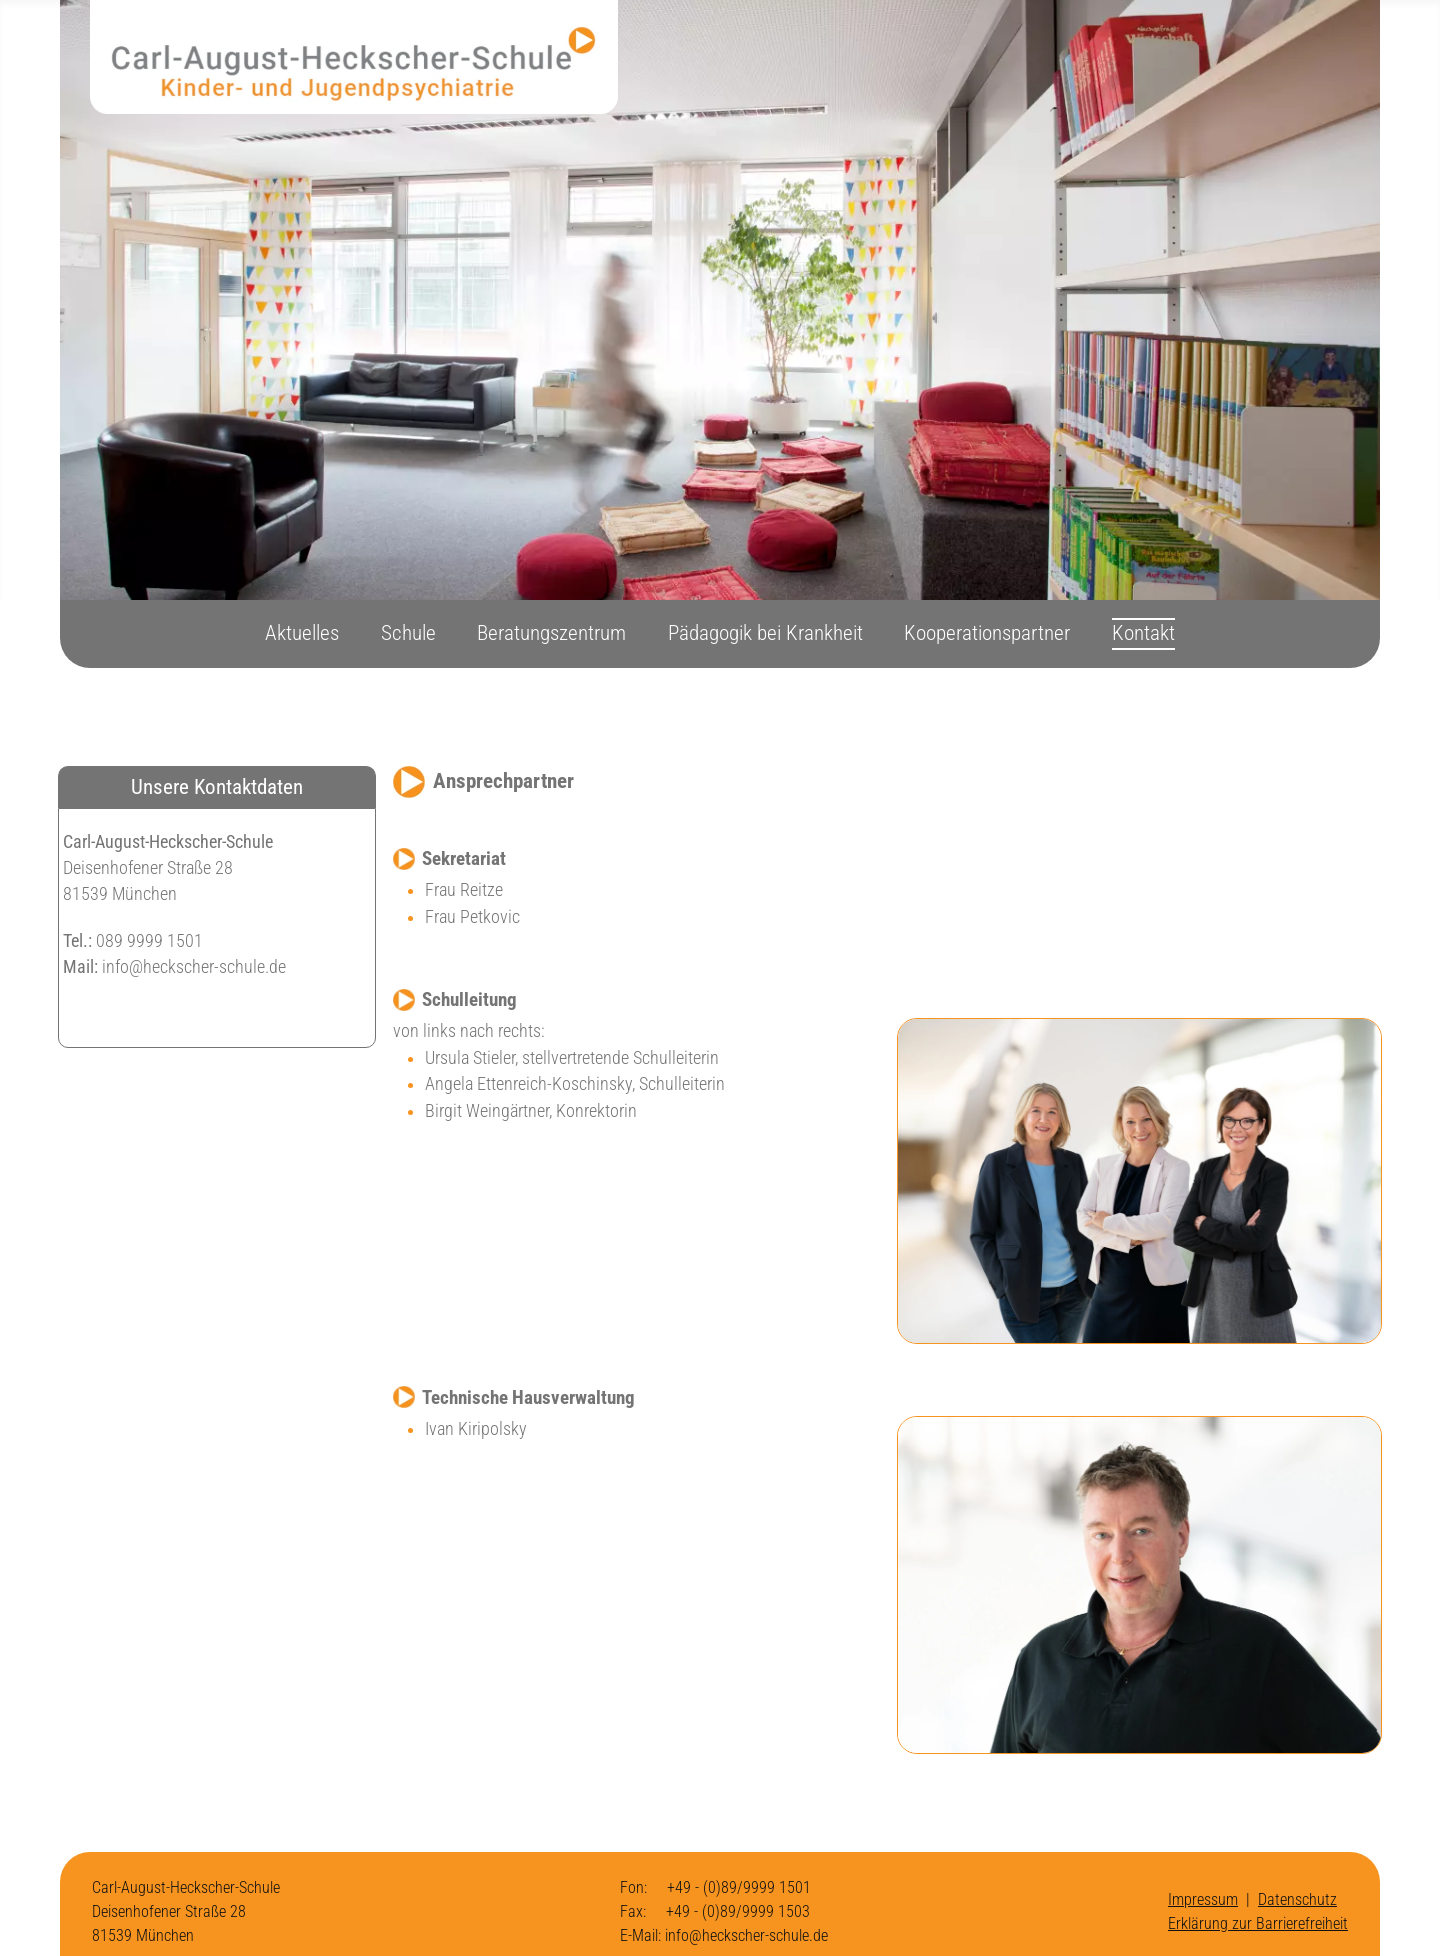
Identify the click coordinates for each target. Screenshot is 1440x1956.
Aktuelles (302, 633)
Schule (408, 633)
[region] (720, 300)
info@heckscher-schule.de (194, 967)
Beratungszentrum (551, 633)
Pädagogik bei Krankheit (765, 633)
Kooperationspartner (987, 633)
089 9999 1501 (147, 941)
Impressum (1203, 1899)
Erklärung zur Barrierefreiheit (1258, 1923)
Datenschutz (1297, 1899)
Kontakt (1143, 633)
